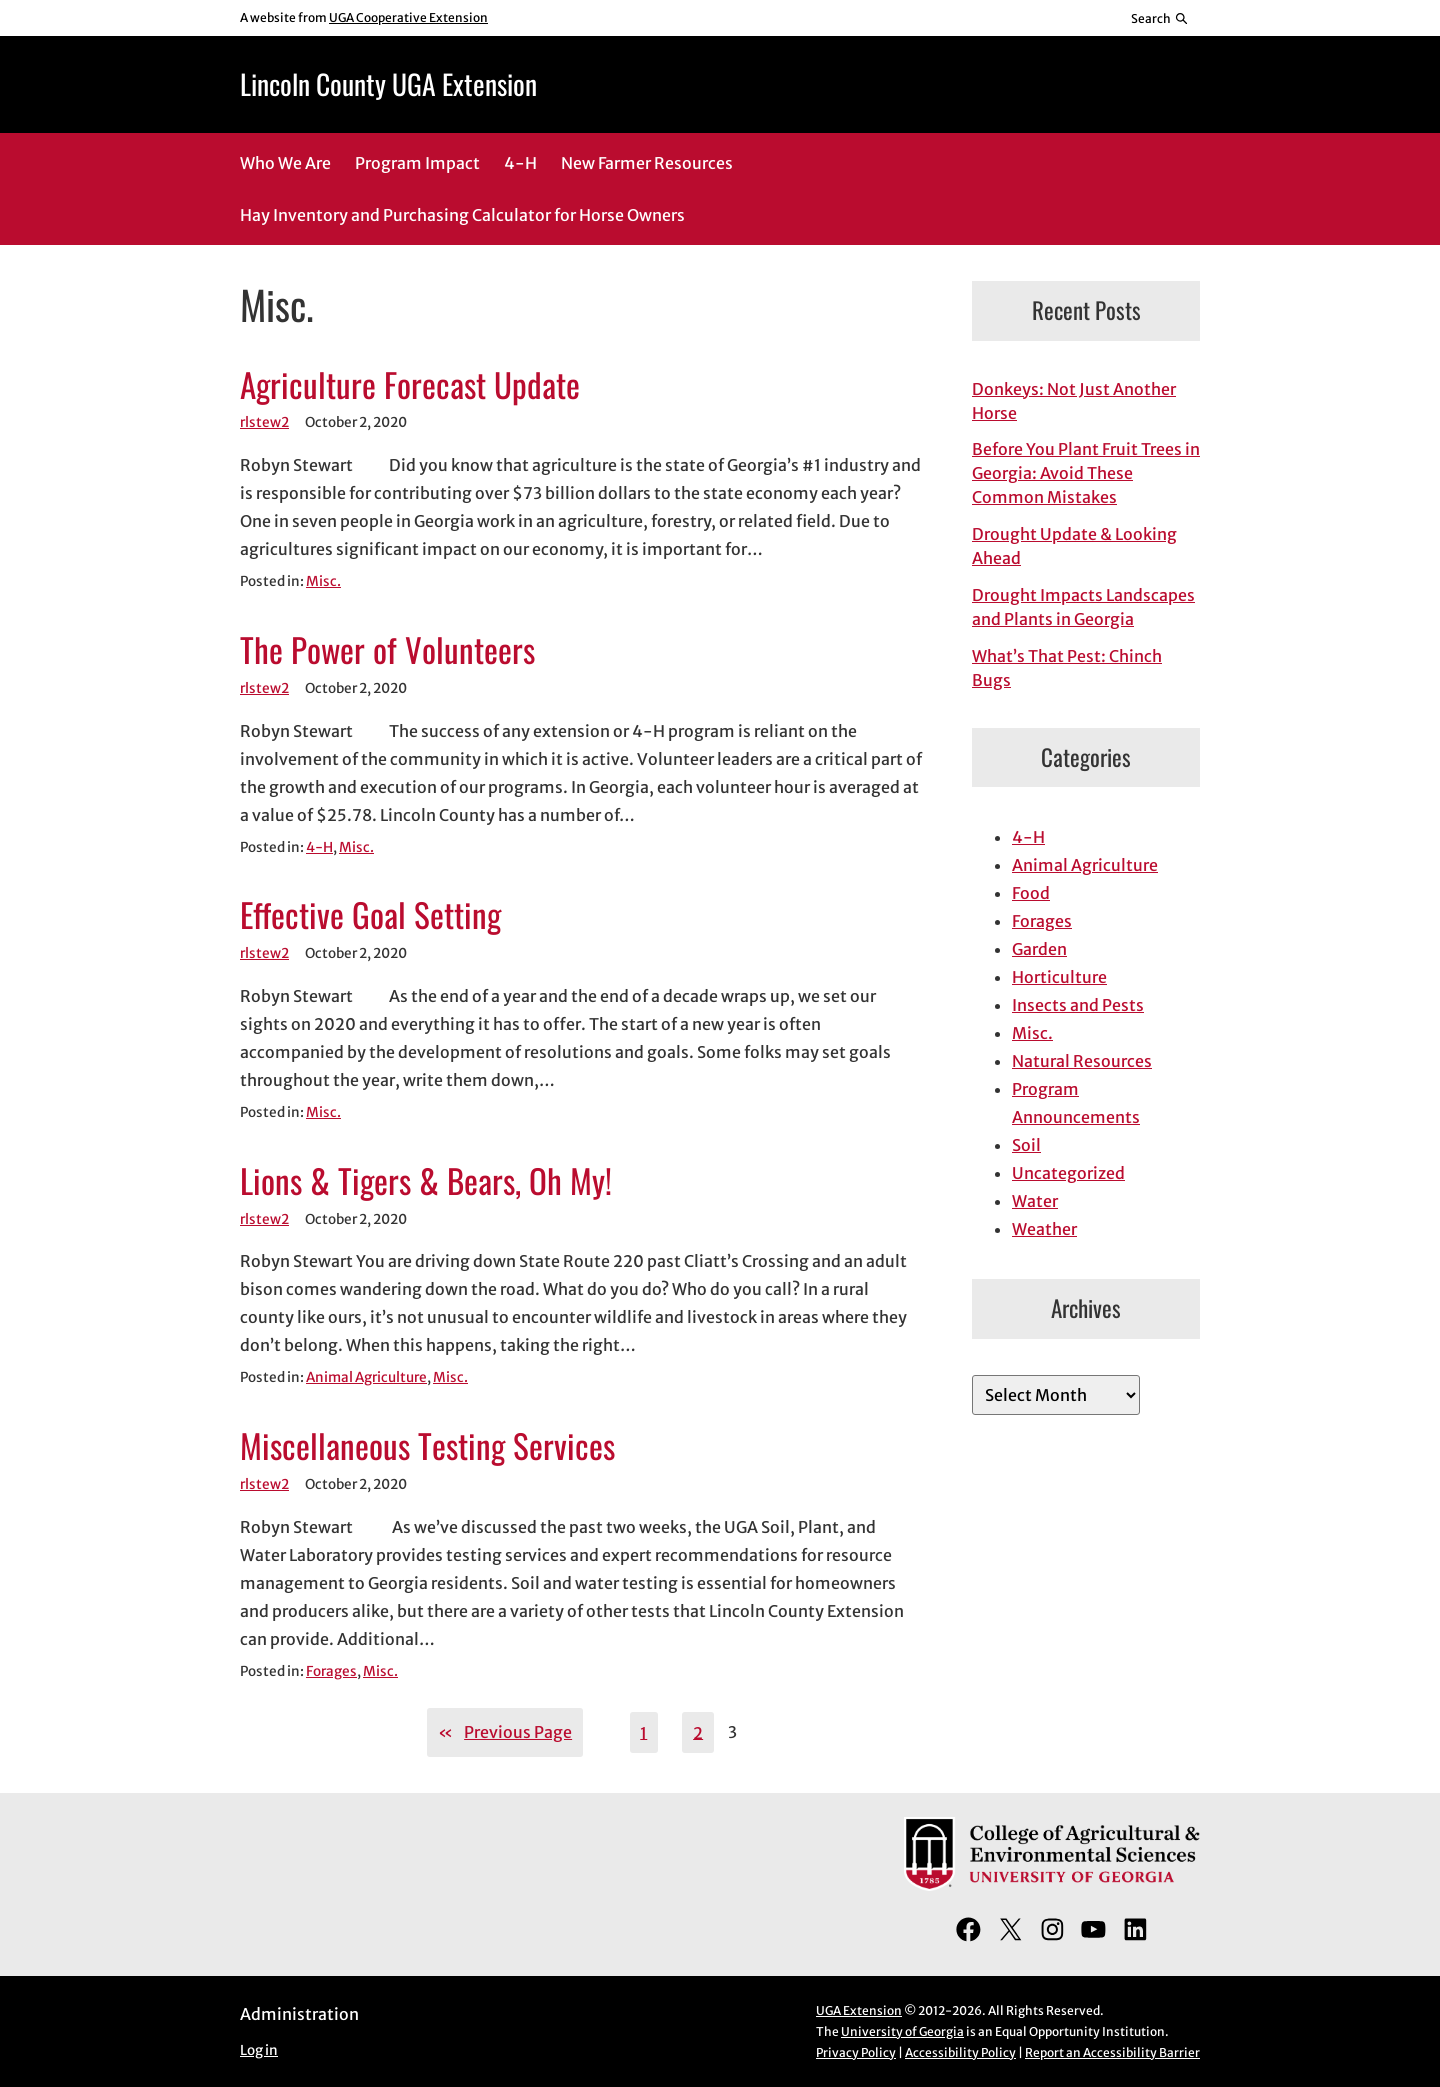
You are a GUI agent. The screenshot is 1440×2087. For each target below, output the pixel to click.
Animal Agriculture (366, 1377)
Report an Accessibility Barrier (1112, 2052)
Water (1035, 1201)
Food (1031, 893)
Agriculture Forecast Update (410, 385)
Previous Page (505, 1732)
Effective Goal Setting (370, 915)
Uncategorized (1068, 1173)
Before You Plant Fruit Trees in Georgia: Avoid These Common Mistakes (1086, 473)
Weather (1044, 1229)
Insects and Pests (1078, 1005)
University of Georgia (902, 2031)
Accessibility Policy (960, 2052)
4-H (319, 847)
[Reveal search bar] (1160, 18)
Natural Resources (1082, 1061)
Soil (1026, 1145)
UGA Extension (859, 2010)
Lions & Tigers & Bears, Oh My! (426, 1181)
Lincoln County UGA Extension (388, 83)
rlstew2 (264, 422)
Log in (259, 2050)
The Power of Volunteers (387, 650)
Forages (331, 1671)
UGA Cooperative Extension (408, 17)
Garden (1039, 949)
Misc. (323, 581)
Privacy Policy (856, 2052)
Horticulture (1059, 977)
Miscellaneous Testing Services (427, 1446)
